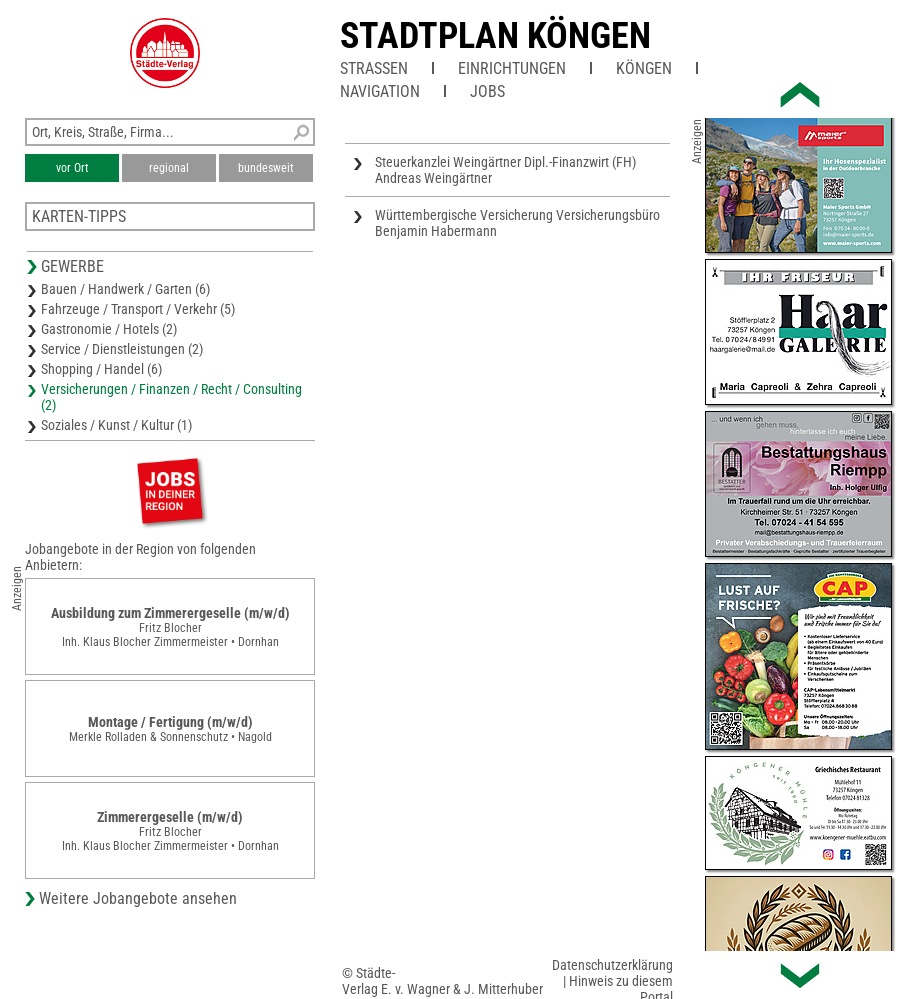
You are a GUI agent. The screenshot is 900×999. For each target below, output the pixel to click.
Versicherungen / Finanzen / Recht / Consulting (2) (171, 397)
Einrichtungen (512, 68)
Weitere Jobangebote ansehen (138, 898)
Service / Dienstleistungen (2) (122, 349)
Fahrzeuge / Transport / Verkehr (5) (138, 309)
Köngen (644, 68)
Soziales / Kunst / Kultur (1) (116, 425)
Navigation (380, 91)
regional (169, 168)
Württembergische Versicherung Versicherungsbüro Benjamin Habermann (517, 223)
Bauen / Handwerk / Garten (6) (125, 289)
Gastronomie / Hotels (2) (109, 329)
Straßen (374, 68)
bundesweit (266, 168)
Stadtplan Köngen (495, 36)
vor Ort (72, 168)
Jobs (487, 91)
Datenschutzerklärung (612, 965)
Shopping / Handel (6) (101, 369)
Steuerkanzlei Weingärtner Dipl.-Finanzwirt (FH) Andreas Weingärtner (505, 170)
